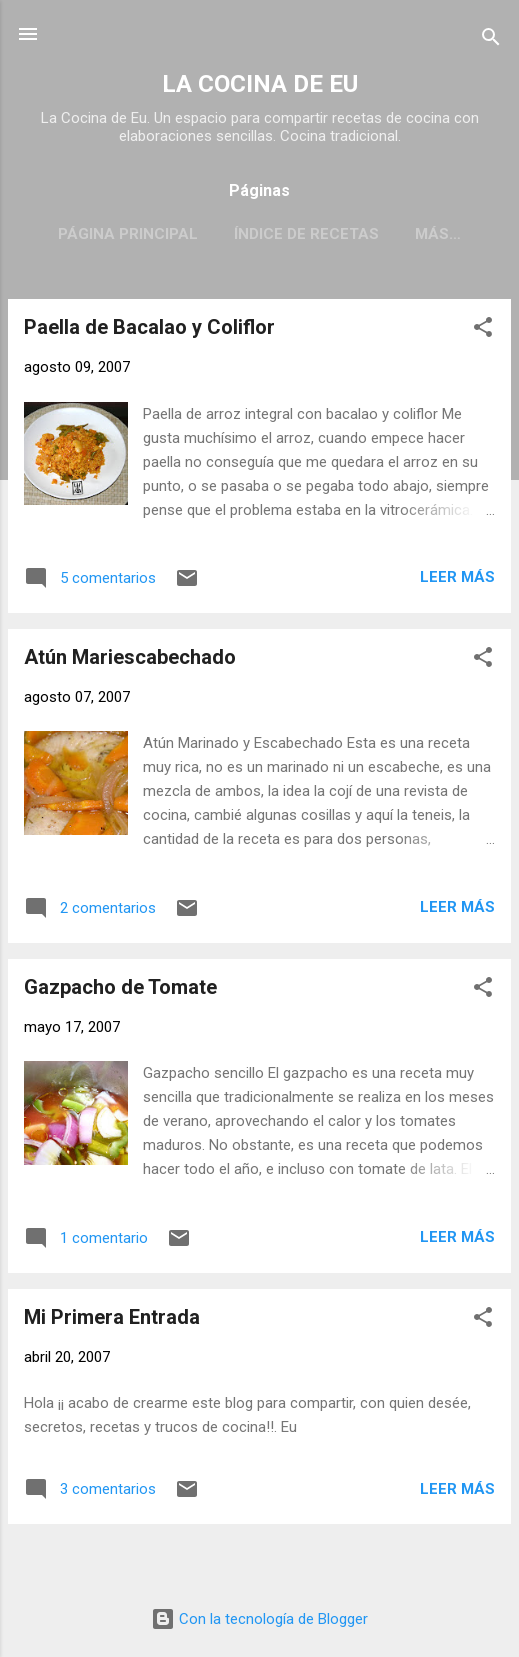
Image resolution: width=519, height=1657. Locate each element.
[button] (483, 330)
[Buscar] (491, 40)
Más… (438, 234)
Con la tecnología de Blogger (259, 1619)
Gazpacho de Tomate (120, 987)
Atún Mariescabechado (130, 657)
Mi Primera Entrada (112, 1317)
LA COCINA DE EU (260, 84)
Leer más (457, 577)
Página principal (128, 234)
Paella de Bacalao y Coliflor (149, 327)
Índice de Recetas (306, 234)
